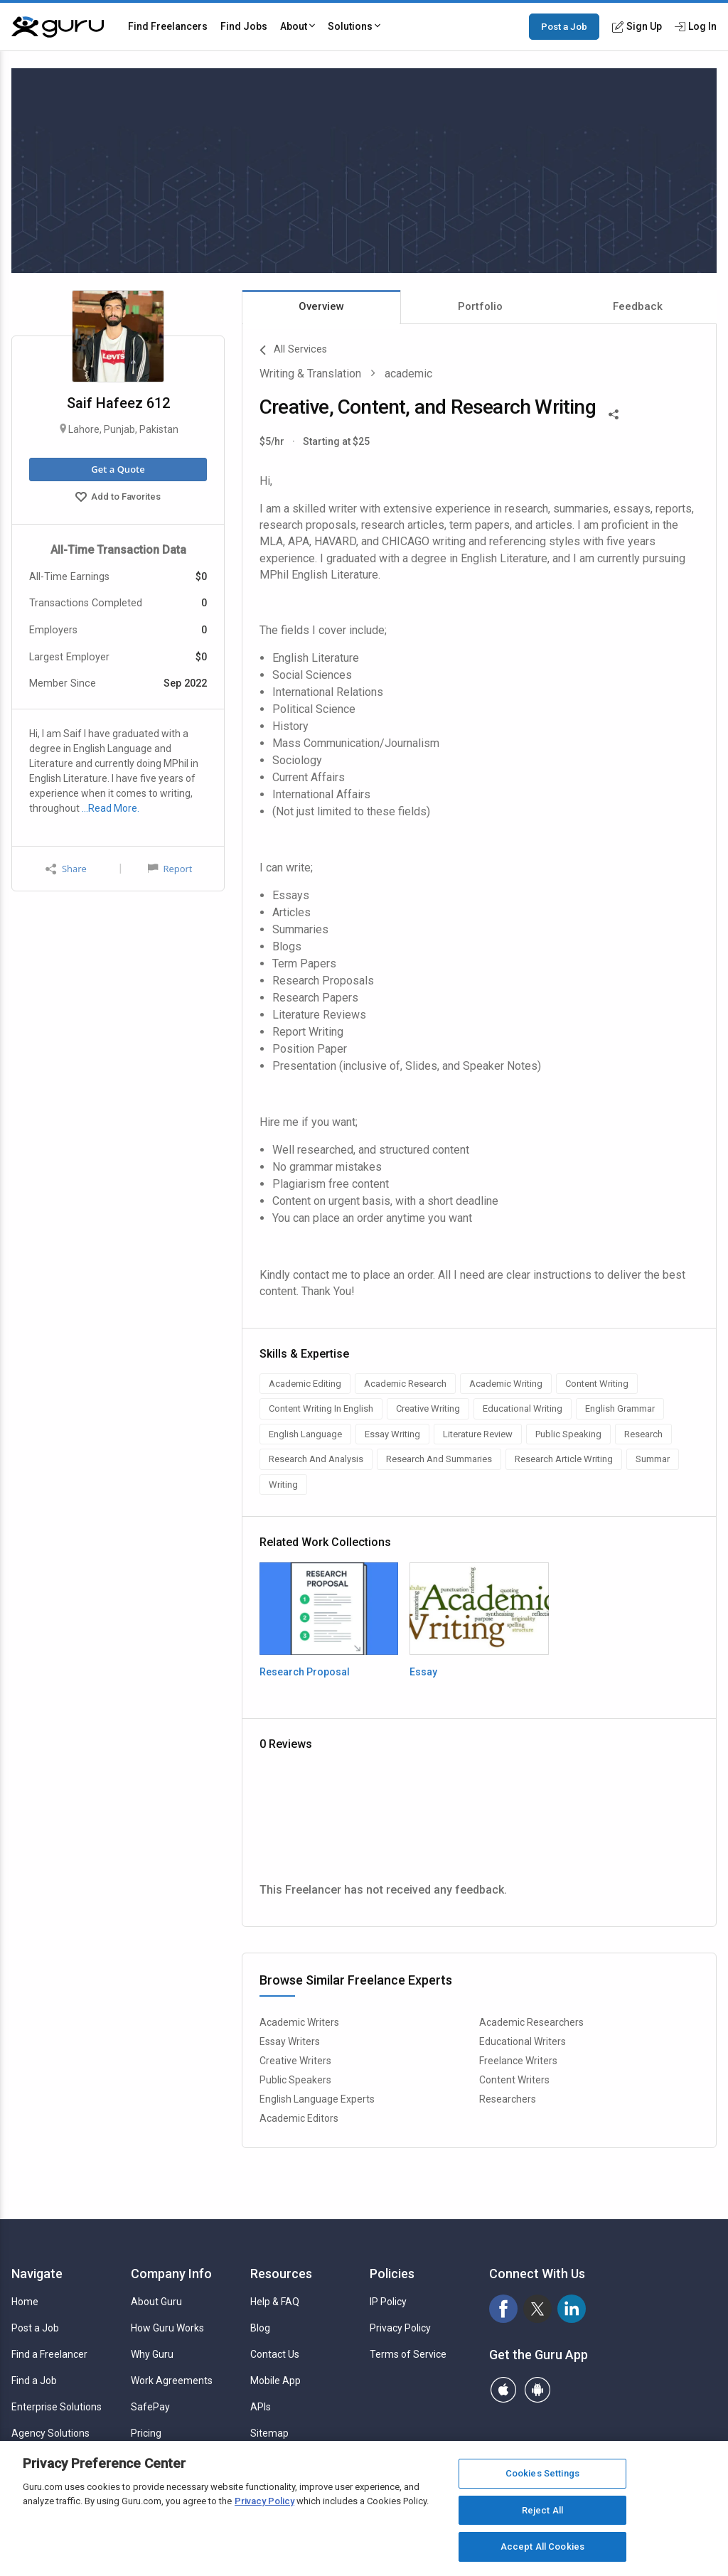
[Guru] (57, 27)
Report (170, 868)
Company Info (171, 2273)
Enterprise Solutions (56, 2407)
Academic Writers (299, 2022)
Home (24, 2301)
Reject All (542, 2510)
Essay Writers (289, 2041)
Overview (321, 306)
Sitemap (269, 2433)
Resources (281, 2273)
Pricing (146, 2433)
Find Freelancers (168, 26)
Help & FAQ (274, 2301)
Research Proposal (304, 1672)
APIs (260, 2407)
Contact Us (274, 2354)
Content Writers (514, 2080)
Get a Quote (117, 469)
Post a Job (564, 26)
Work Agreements (172, 2380)
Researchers (507, 2099)
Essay (423, 1672)
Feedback (638, 306)
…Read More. (110, 808)
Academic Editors (298, 2118)
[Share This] (613, 413)
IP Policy (388, 2301)
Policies (392, 2273)
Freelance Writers (518, 2060)
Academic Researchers (531, 2022)
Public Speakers (295, 2080)
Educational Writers (522, 2041)
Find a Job (34, 2380)
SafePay (150, 2407)
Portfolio (480, 306)
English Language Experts (317, 2099)
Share (66, 869)
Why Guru (152, 2354)
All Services (293, 350)
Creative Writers (295, 2060)
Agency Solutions (50, 2433)
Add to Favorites (118, 498)
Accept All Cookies (542, 2546)
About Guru (156, 2301)
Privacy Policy (400, 2328)
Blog (260, 2328)
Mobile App (275, 2380)
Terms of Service (408, 2354)
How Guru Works (167, 2328)
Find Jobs (243, 26)
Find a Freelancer (49, 2354)
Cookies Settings (542, 2473)
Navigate (37, 2273)
